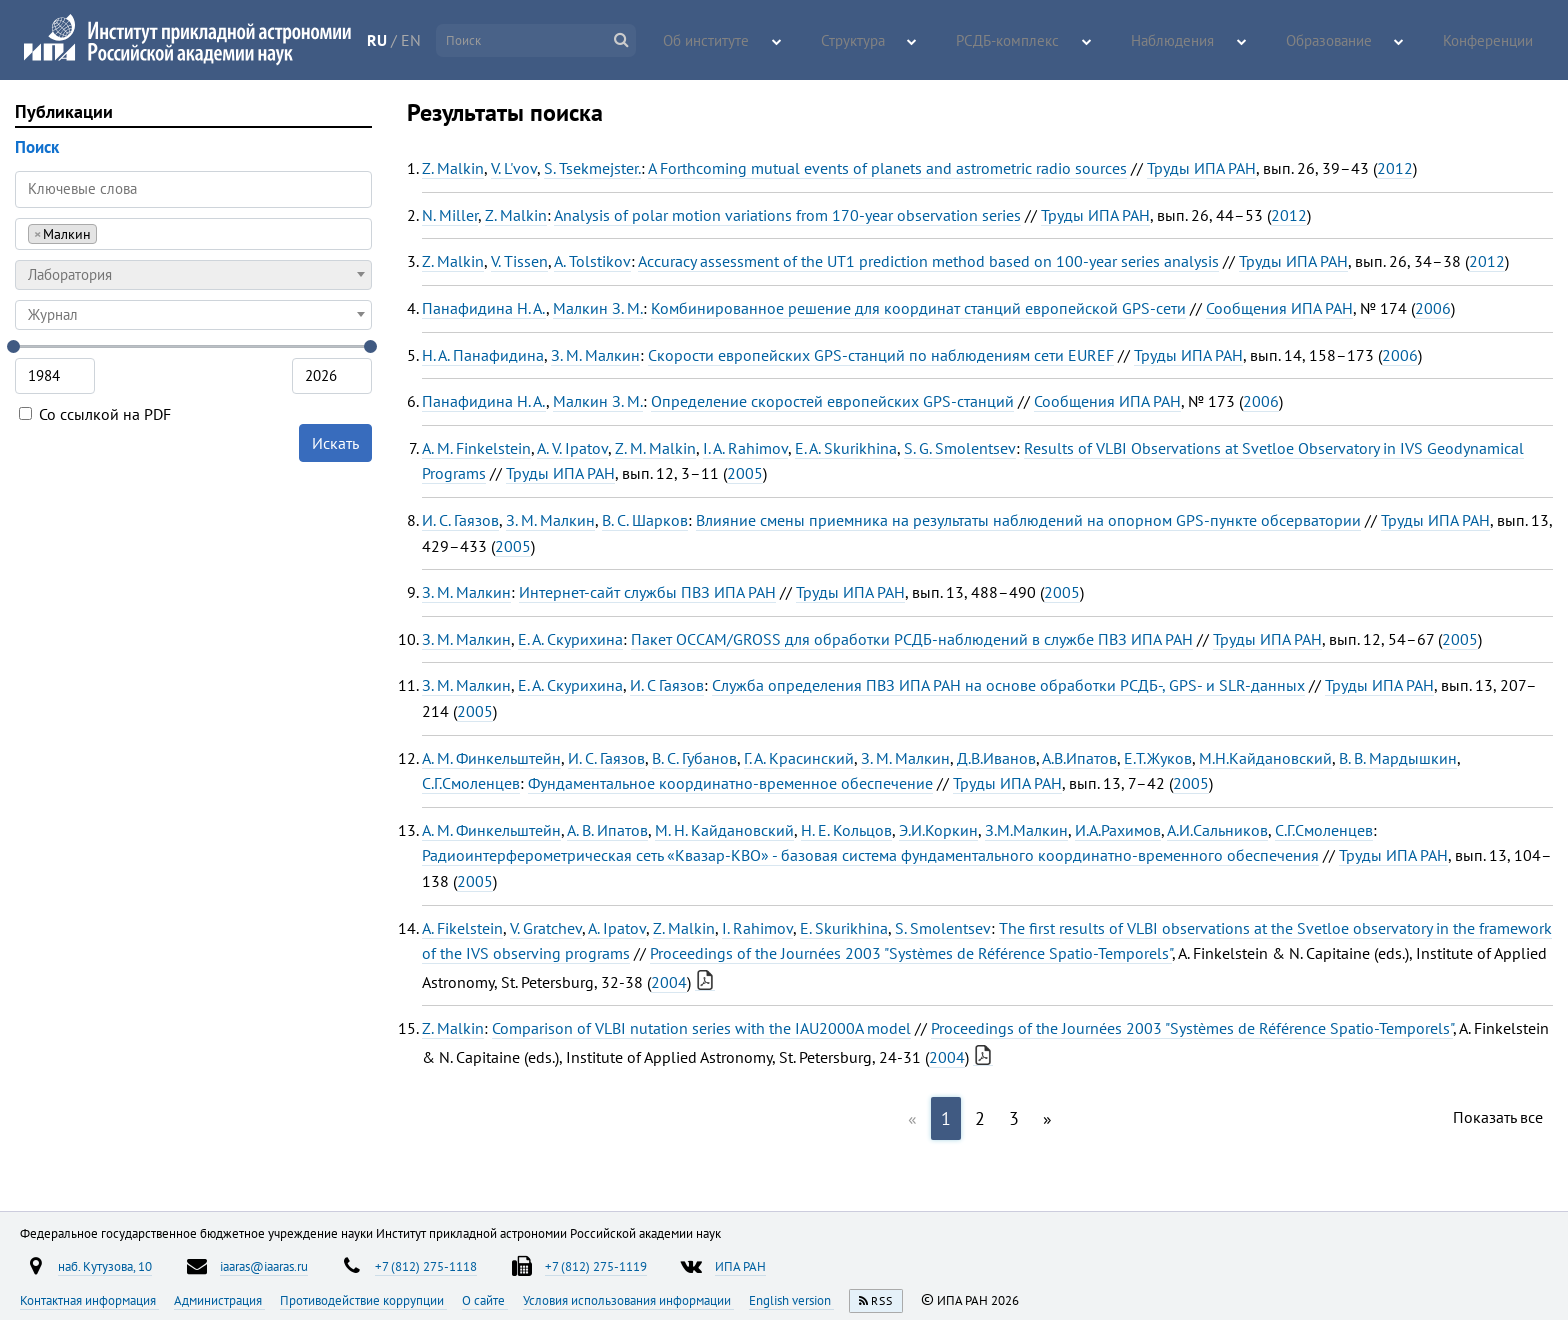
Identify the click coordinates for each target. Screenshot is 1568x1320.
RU (428, 40)
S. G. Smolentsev (960, 448)
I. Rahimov (757, 928)
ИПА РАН (740, 1266)
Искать (335, 443)
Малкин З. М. (598, 308)
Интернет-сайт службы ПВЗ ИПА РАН (647, 592)
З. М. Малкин (595, 355)
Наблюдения (1212, 41)
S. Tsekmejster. (592, 168)
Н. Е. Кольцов (846, 830)
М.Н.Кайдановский (1265, 758)
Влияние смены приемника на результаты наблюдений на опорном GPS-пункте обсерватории (1028, 520)
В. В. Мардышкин (1398, 758)
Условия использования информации (628, 1300)
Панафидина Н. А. (484, 308)
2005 (745, 473)
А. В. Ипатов (607, 830)
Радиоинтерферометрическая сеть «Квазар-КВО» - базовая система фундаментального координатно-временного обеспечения (870, 855)
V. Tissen (519, 261)
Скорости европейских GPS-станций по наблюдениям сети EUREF (881, 355)
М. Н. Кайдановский (724, 830)
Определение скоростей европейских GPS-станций (832, 401)
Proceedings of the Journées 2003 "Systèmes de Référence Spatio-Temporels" (911, 953)
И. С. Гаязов (460, 520)
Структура (931, 41)
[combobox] (193, 234)
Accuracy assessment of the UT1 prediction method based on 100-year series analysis (928, 261)
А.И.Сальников (1217, 830)
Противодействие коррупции (363, 1300)
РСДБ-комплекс (1068, 41)
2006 (1433, 308)
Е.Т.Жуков (1158, 758)
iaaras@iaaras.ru (264, 1266)
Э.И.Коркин (938, 830)
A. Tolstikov (592, 261)
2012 (1395, 168)
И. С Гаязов (667, 685)
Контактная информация (89, 1300)
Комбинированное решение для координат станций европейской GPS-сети (918, 308)
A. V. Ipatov (572, 448)
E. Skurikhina (844, 928)
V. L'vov (514, 168)
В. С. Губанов (694, 758)
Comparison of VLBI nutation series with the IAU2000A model (701, 1028)
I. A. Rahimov (745, 448)
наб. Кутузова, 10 (105, 1266)
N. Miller (450, 215)
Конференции (1494, 41)
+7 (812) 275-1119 (596, 1266)
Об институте (801, 41)
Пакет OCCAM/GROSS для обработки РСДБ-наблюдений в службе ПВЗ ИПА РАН (912, 639)
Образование (1351, 41)
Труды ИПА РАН (1201, 168)
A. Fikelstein (462, 928)
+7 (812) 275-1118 (426, 1266)
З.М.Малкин (1026, 830)
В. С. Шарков (645, 520)
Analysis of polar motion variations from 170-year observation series (787, 215)
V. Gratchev (546, 928)
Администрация (219, 1300)
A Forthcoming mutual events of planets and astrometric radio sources (887, 168)
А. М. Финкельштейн (491, 758)
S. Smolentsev (943, 928)
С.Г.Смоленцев (471, 783)
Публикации (64, 111)
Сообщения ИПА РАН (1279, 308)
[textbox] (193, 275)
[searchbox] (107, 233)
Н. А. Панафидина (483, 355)
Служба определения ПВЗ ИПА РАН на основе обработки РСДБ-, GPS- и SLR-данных (1008, 685)
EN (462, 40)
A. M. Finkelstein (476, 448)
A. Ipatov (617, 928)
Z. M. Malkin (655, 448)
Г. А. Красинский (799, 758)
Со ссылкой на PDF (95, 414)
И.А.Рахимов (1118, 830)
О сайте (485, 1300)
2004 (669, 982)
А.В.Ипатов (1079, 758)
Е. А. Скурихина (570, 639)
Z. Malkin (453, 168)
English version (791, 1300)
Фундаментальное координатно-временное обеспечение (730, 783)
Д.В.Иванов (996, 758)
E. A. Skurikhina (846, 448)
